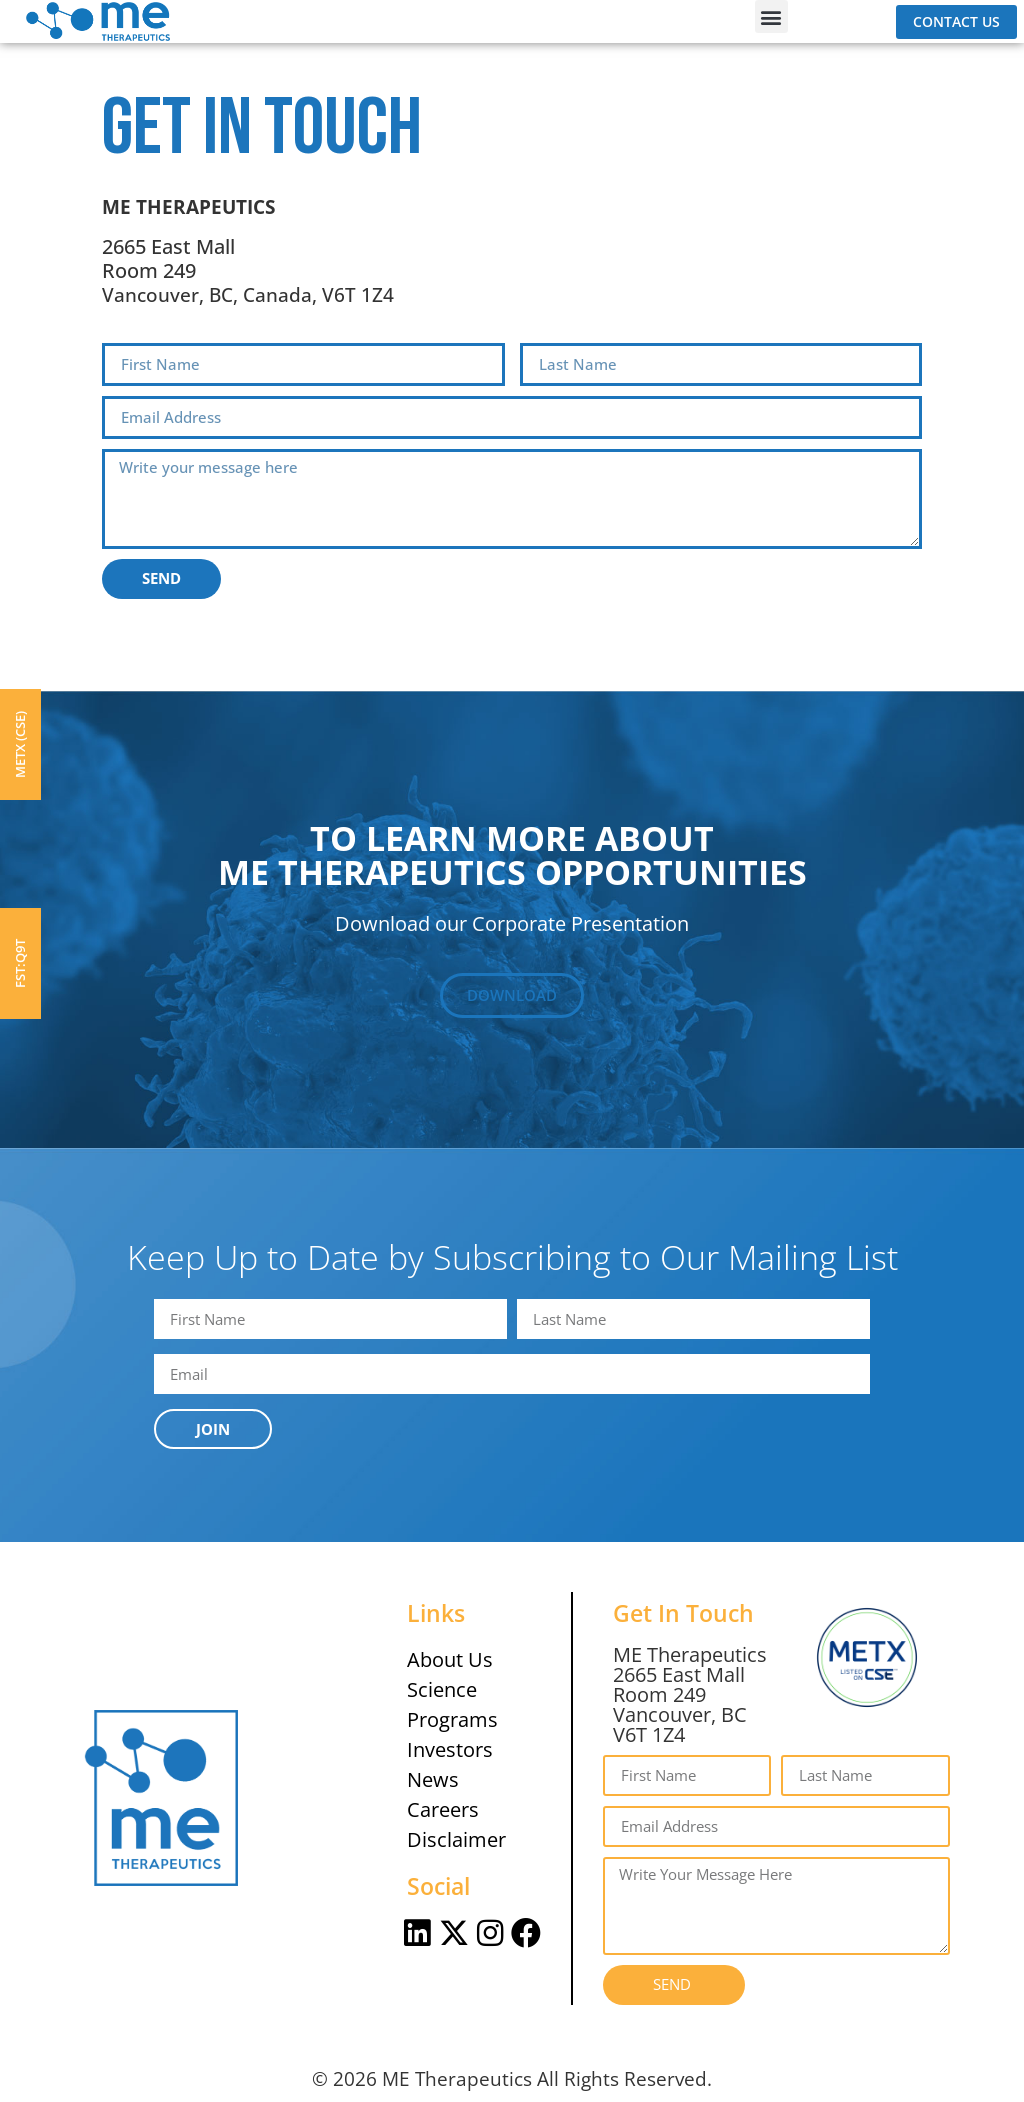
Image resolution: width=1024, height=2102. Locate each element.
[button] (771, 16)
